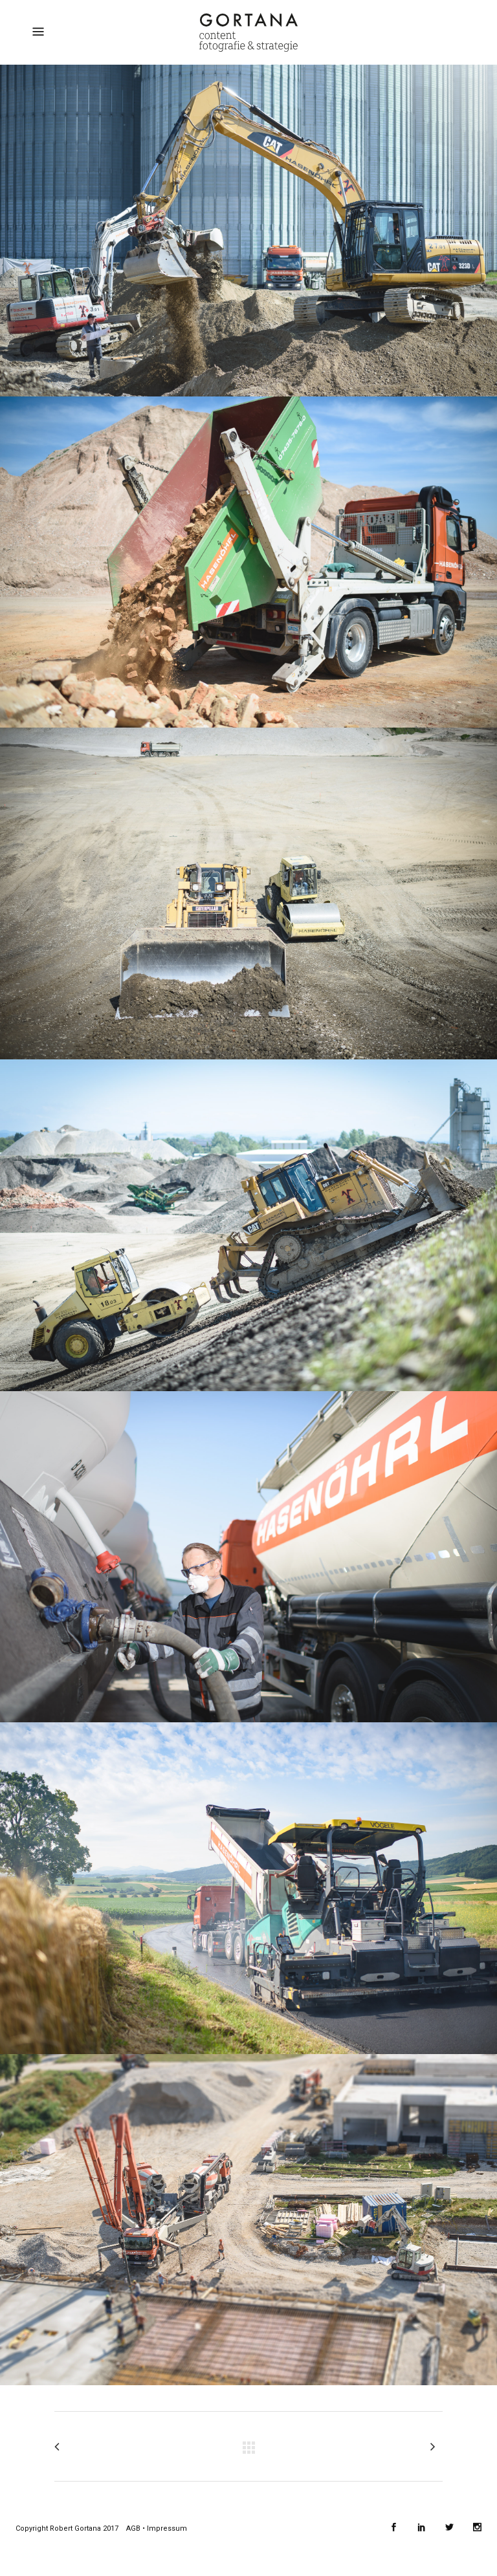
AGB (133, 2528)
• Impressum (163, 2528)
